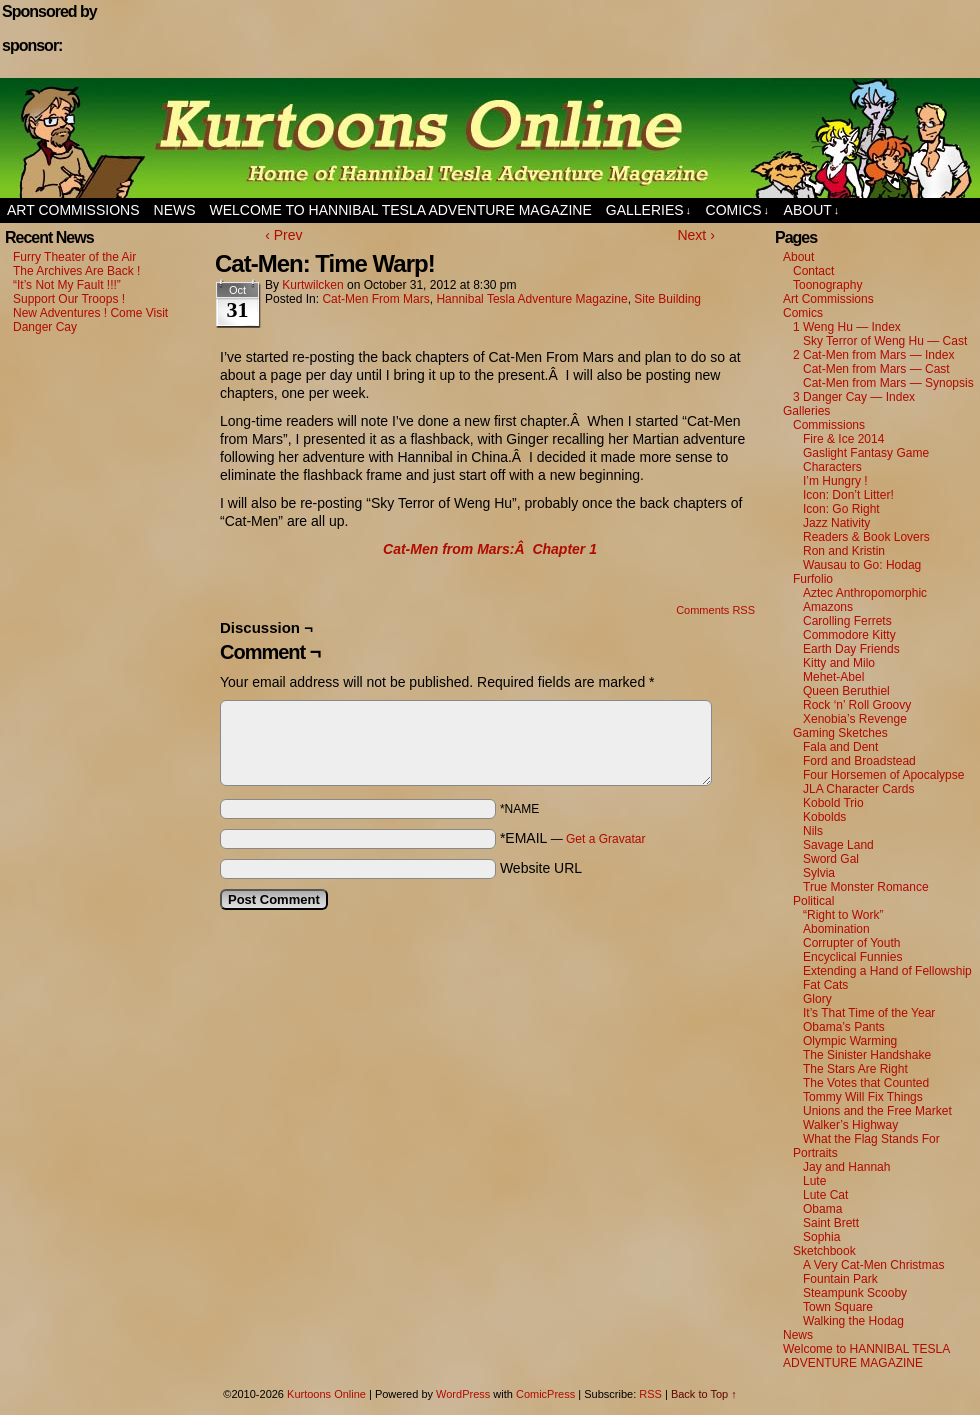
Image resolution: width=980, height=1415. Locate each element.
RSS (650, 1394)
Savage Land (838, 845)
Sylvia (819, 873)
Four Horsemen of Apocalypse (883, 775)
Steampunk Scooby (855, 1293)
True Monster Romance (866, 887)
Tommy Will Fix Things (863, 1097)
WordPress (463, 1394)
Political (813, 901)
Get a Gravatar (605, 839)
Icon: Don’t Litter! (848, 495)
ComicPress (545, 1394)
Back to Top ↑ (704, 1394)
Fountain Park (840, 1279)
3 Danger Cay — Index (854, 397)
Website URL (541, 868)
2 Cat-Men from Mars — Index (873, 355)
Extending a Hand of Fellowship (887, 971)
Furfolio (813, 579)
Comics (738, 210)
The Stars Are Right (855, 1069)
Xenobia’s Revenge (855, 719)
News (175, 210)
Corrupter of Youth (851, 943)
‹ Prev (283, 235)
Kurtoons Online (490, 138)
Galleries (648, 210)
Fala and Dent (840, 747)
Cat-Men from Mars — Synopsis (888, 383)
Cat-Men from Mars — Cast (876, 369)
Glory (817, 999)
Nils (813, 831)
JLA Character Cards (858, 789)
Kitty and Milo (839, 663)
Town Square (838, 1307)
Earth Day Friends (851, 649)
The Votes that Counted (866, 1083)
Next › (695, 235)
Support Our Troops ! (69, 299)
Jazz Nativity (836, 523)
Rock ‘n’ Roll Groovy (857, 705)
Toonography (827, 285)
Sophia (821, 1237)
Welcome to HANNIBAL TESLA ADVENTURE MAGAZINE (401, 210)
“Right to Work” (843, 915)
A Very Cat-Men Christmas (873, 1265)
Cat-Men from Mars (375, 299)
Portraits (815, 1153)
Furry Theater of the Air (74, 257)
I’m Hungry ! (835, 481)
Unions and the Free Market (877, 1111)
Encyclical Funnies (852, 957)
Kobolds (824, 817)
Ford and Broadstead (859, 761)
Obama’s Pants (844, 1027)
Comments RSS (715, 610)
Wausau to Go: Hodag (862, 565)
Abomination (836, 929)
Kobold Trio (833, 803)
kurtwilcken (312, 285)
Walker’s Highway (850, 1125)
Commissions (829, 425)
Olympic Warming (850, 1041)
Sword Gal (831, 859)
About (812, 210)
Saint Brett (831, 1223)
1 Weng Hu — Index (847, 327)
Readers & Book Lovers (866, 537)
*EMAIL (573, 838)
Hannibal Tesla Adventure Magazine (531, 299)
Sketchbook (824, 1251)
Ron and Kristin (844, 551)
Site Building (667, 299)
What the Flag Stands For (871, 1139)
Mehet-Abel (833, 677)
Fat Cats (825, 985)
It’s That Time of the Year (869, 1013)
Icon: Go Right (841, 509)
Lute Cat (825, 1195)
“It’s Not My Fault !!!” (67, 285)
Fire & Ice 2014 (843, 439)
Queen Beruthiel (846, 691)
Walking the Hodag (853, 1321)
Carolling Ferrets (847, 621)
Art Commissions (73, 210)
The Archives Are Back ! (76, 271)
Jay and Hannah (846, 1167)
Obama (822, 1209)
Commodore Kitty (849, 635)
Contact (813, 271)
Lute (814, 1181)
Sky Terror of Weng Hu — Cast (885, 341)
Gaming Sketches (840, 733)
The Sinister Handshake (867, 1055)
